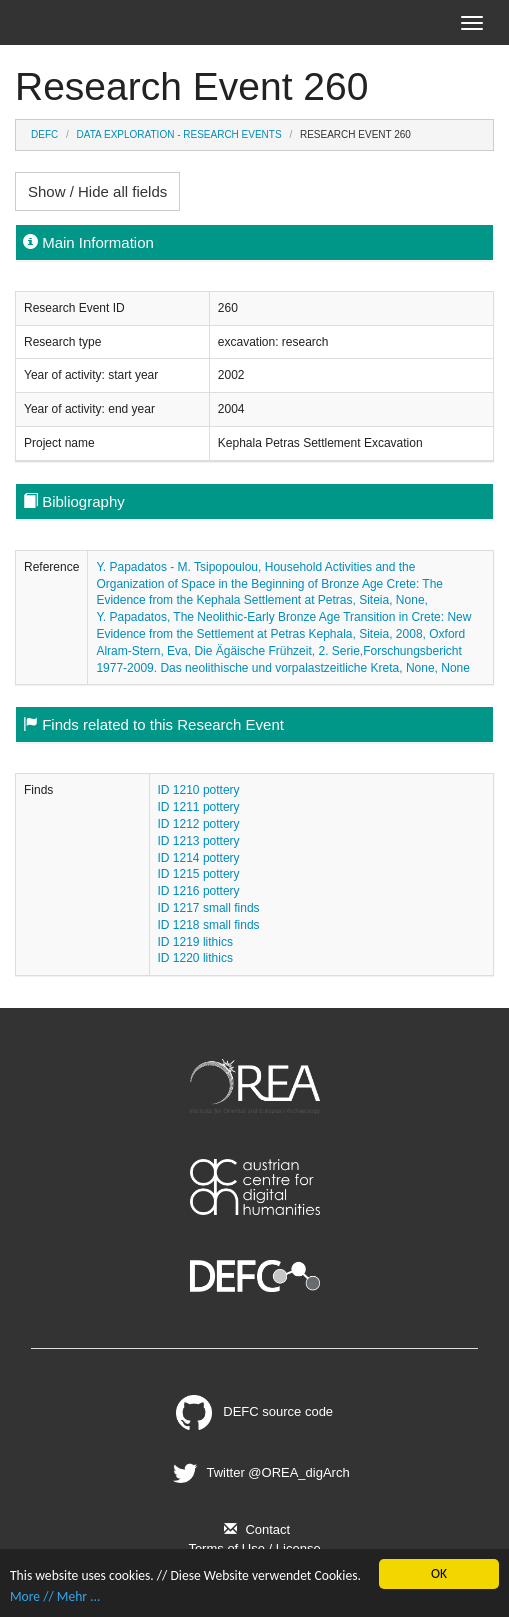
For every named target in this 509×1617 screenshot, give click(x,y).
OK (439, 1573)
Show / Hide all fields (97, 191)
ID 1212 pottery (199, 824)
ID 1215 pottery (199, 874)
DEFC (44, 134)
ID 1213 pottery (199, 841)
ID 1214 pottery (199, 858)
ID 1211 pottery (199, 807)
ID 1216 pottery (199, 891)
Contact (254, 1529)
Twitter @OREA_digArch (258, 1472)
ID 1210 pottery (199, 790)
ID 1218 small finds (209, 925)
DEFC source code (254, 1411)
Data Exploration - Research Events (179, 134)
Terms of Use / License (254, 1548)
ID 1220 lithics (195, 958)
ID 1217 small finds (209, 908)
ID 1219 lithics (195, 942)
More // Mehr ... (55, 1596)
